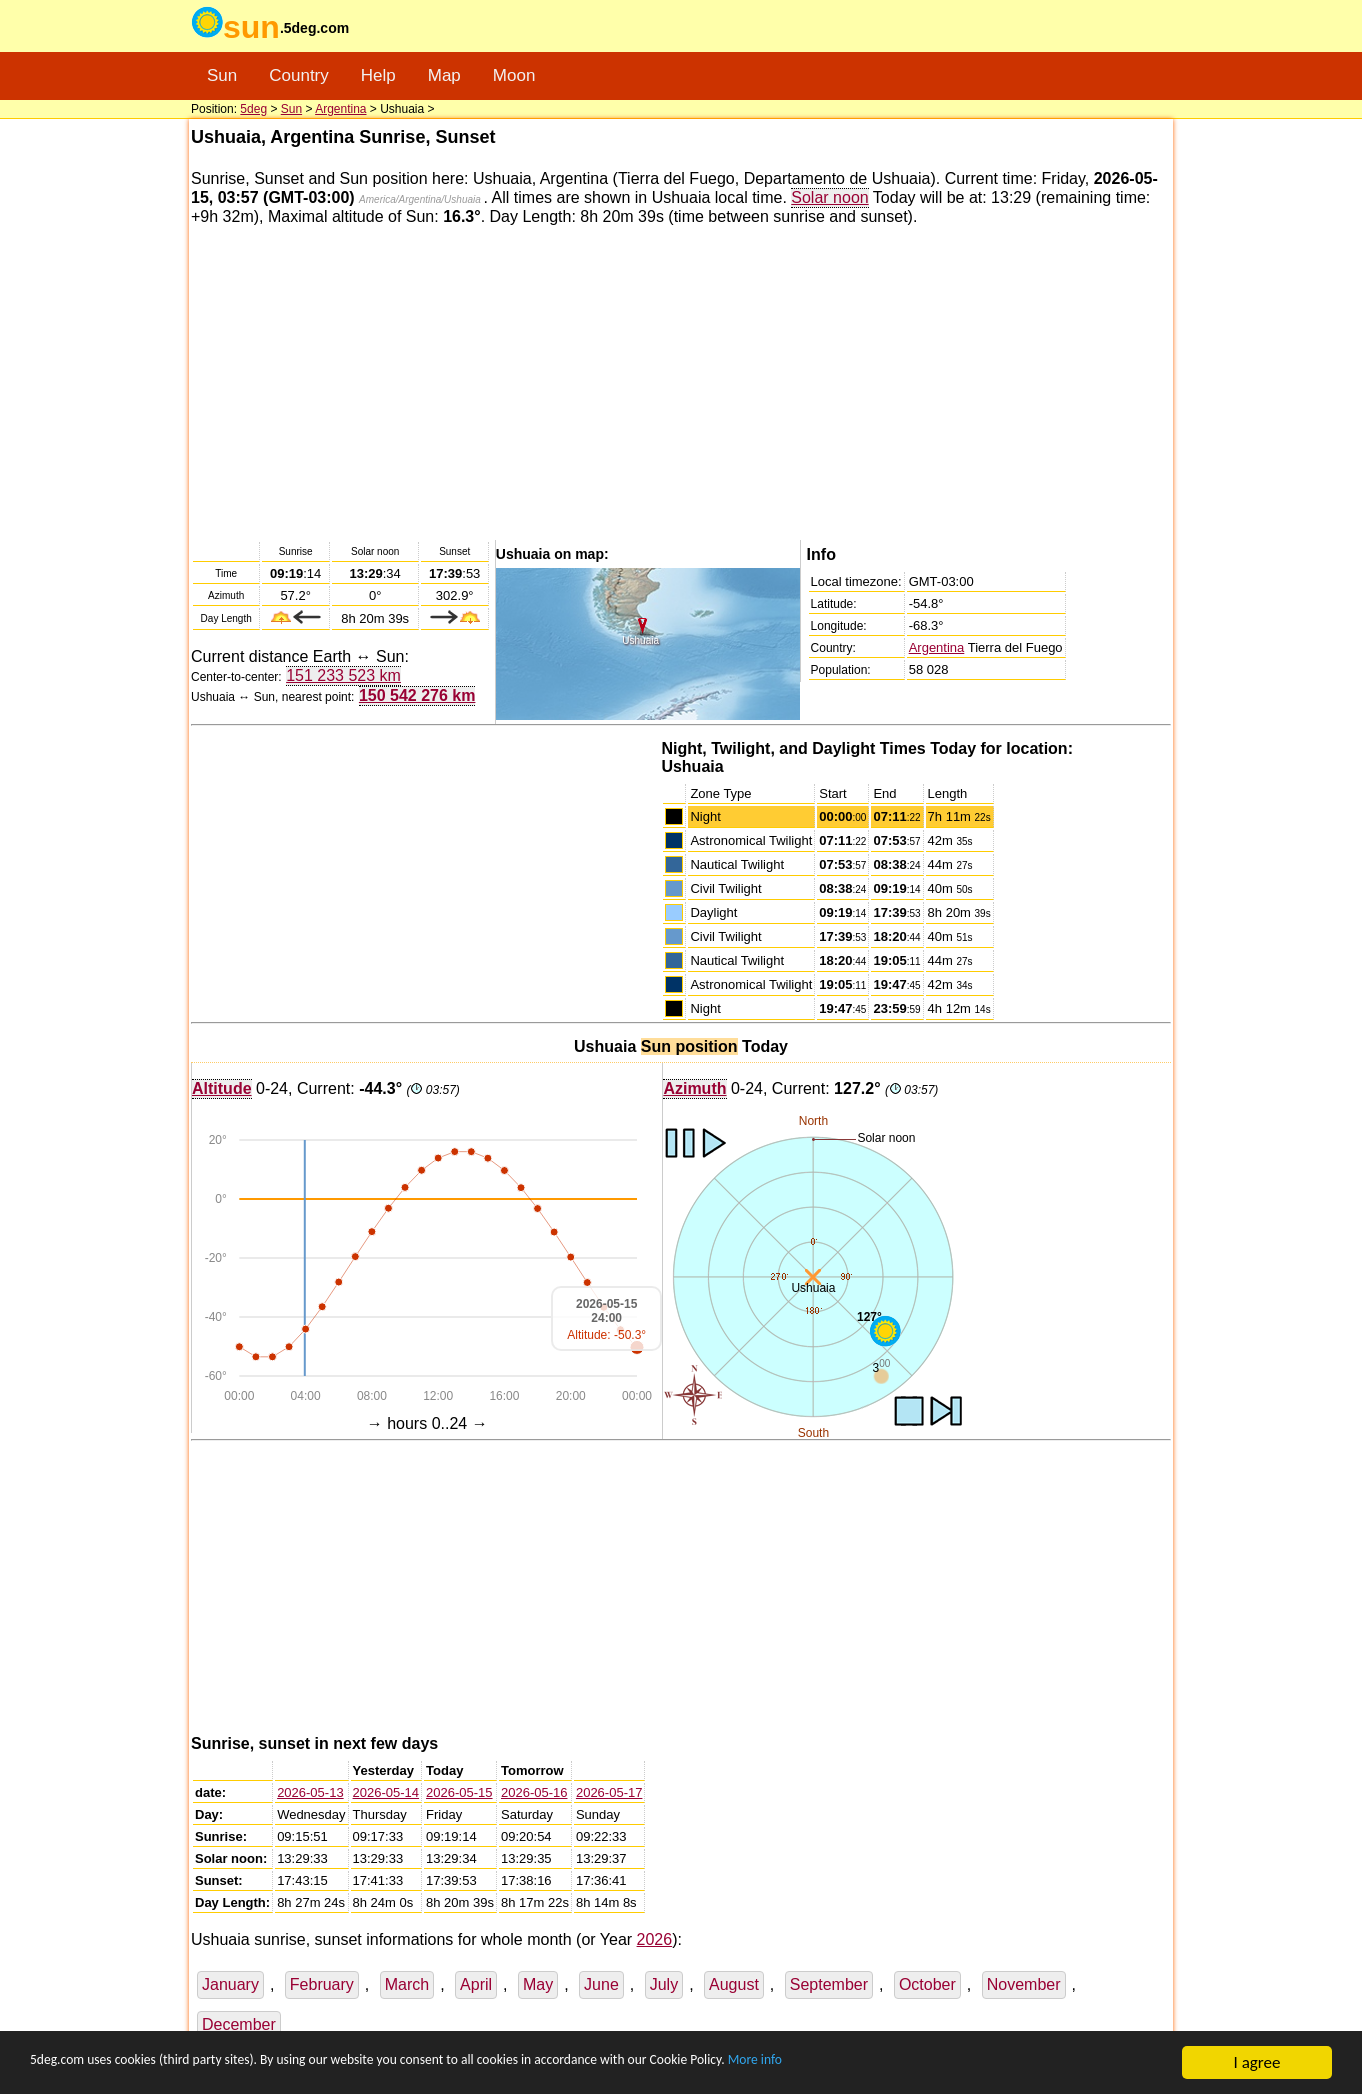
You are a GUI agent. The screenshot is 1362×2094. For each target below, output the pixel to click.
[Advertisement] (681, 382)
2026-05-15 (459, 1792)
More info (940, 2063)
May (538, 1984)
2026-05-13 (310, 1792)
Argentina (340, 109)
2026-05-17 (609, 1792)
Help (378, 75)
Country (299, 75)
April (476, 1984)
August (734, 1984)
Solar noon (829, 197)
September (829, 1984)
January (230, 1984)
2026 (655, 1939)
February (322, 1984)
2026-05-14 (386, 1792)
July (664, 1984)
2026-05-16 (534, 1792)
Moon (514, 75)
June (601, 1984)
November (1024, 1984)
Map (444, 75)
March (407, 1984)
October (927, 1984)
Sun (222, 75)
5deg (253, 109)
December (239, 2024)
